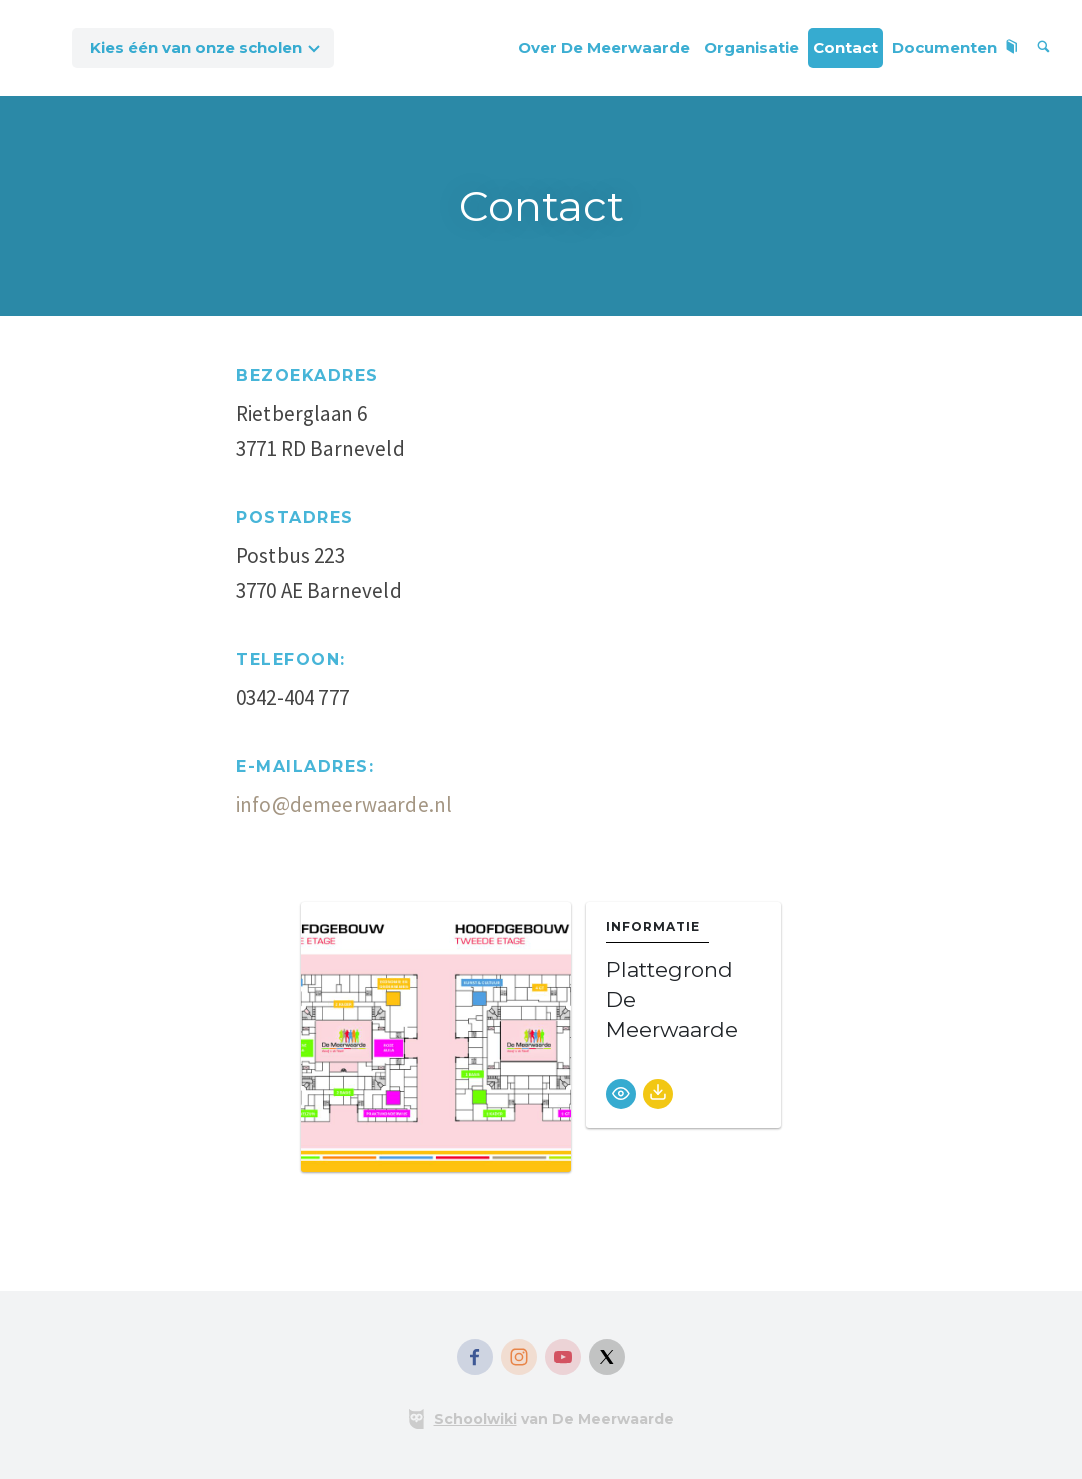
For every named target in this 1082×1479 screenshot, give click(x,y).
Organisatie (751, 47)
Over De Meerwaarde (604, 47)
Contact (845, 47)
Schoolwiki (475, 1419)
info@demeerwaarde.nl (344, 804)
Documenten (955, 47)
